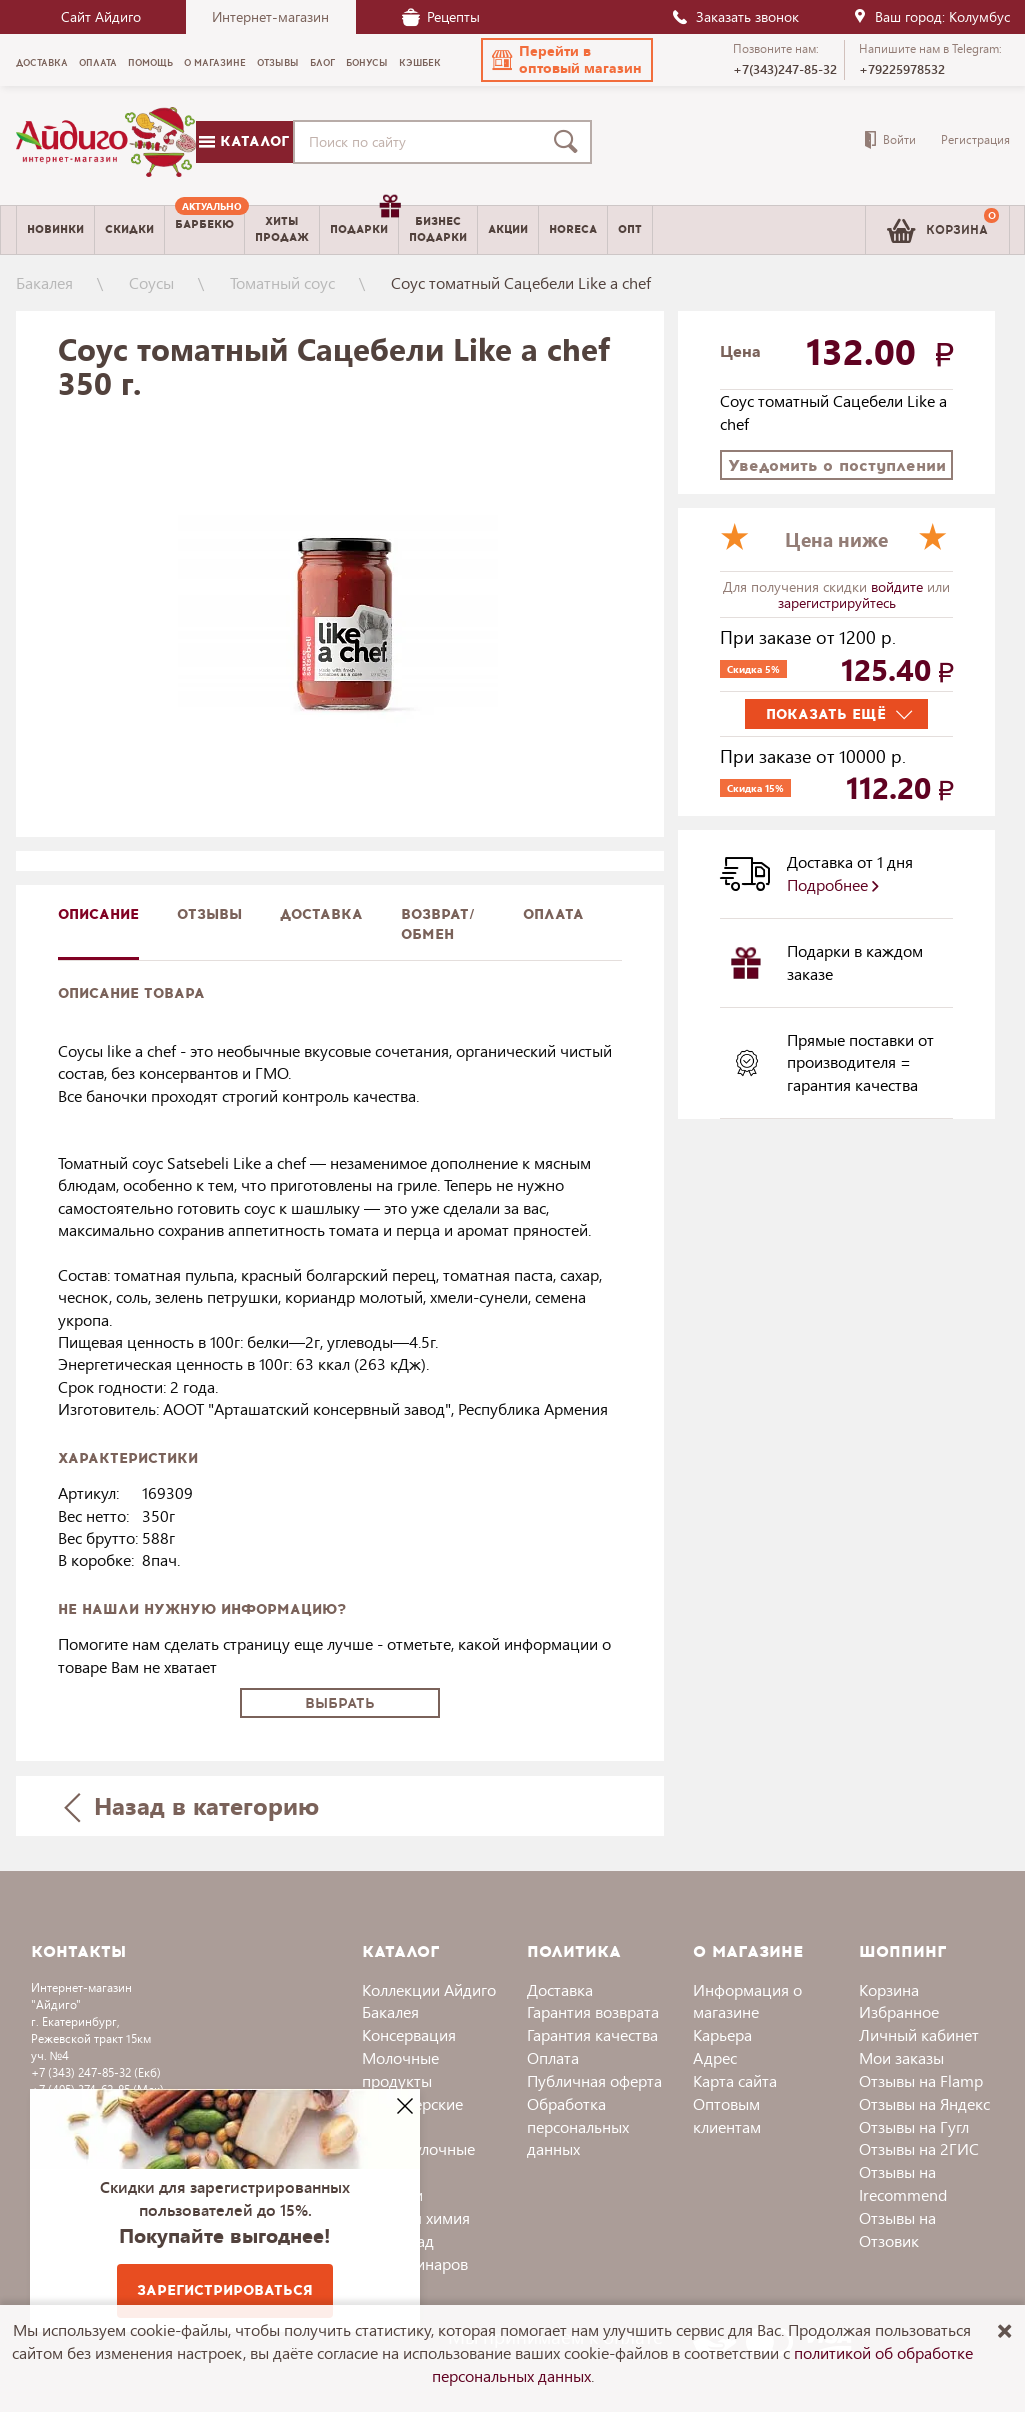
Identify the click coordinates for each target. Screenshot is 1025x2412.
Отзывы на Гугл (914, 2126)
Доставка (560, 1989)
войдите (899, 586)
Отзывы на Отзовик (897, 2229)
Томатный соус (282, 282)
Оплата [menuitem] (98, 63)
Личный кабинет (919, 2034)
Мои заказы (901, 2057)
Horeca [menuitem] (573, 229)
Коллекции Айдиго (429, 1989)
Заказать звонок (735, 16)
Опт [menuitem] (630, 229)
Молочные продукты (400, 2069)
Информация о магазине (747, 2001)
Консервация (409, 2034)
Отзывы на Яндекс (924, 2103)
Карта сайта (735, 2080)
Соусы (151, 282)
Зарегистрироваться (225, 2290)
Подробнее (833, 884)
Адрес (715, 2057)
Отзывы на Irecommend (903, 2183)
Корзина (889, 1989)
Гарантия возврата (593, 2011)
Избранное (899, 2011)
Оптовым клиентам (727, 2115)
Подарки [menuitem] (364, 222)
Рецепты (441, 16)
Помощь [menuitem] (150, 63)
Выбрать (340, 1703)
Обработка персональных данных (578, 2126)
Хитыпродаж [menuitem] (282, 229)
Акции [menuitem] (508, 229)
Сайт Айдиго (101, 16)
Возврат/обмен (438, 924)
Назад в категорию (191, 1805)
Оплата (553, 914)
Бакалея (44, 282)
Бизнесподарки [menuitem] (438, 229)
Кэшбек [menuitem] (420, 63)
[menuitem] (204, 230)
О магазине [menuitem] (215, 63)
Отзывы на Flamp (921, 2080)
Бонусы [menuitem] (367, 63)
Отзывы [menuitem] (278, 63)
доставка (321, 914)
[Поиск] (570, 142)
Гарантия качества (592, 2034)
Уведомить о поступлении (837, 465)
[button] (567, 60)
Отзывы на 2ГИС (919, 2148)
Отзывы (209, 914)
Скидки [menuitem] (129, 229)
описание (98, 914)
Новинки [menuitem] (55, 229)
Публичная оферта (594, 2080)
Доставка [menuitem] (42, 63)
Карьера (722, 2034)
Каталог (244, 141)
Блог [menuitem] (322, 63)
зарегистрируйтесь (837, 602)
